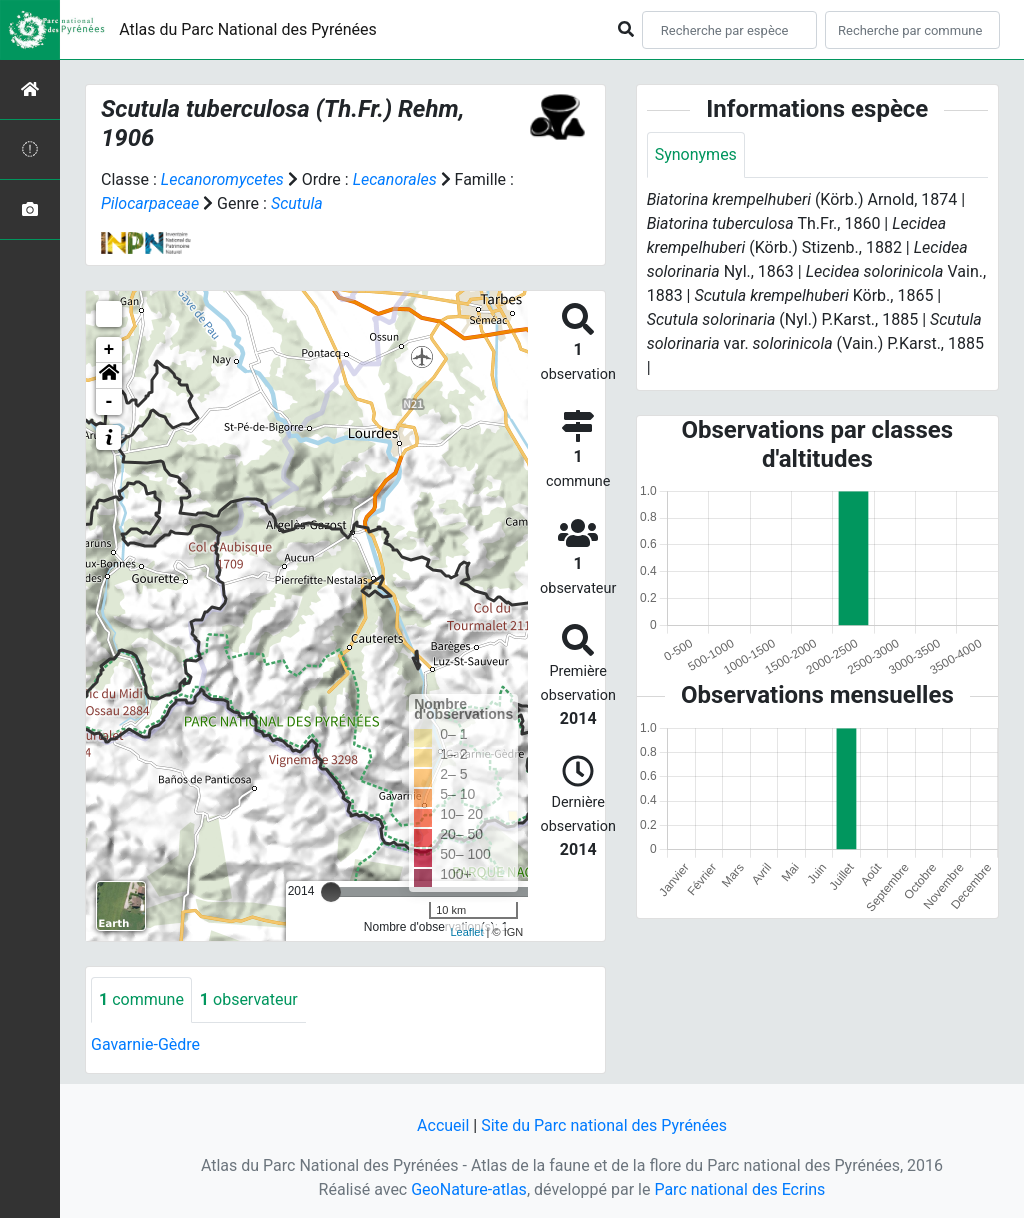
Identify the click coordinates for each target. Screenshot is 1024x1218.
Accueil (443, 1125)
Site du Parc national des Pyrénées (604, 1125)
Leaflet (466, 932)
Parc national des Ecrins (739, 1189)
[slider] (331, 892)
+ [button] (109, 350)
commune (141, 999)
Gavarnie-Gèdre (145, 1044)
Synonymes (696, 154)
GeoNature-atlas (469, 1189)
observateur (249, 999)
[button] (109, 376)
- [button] (109, 402)
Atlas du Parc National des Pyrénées (248, 29)
